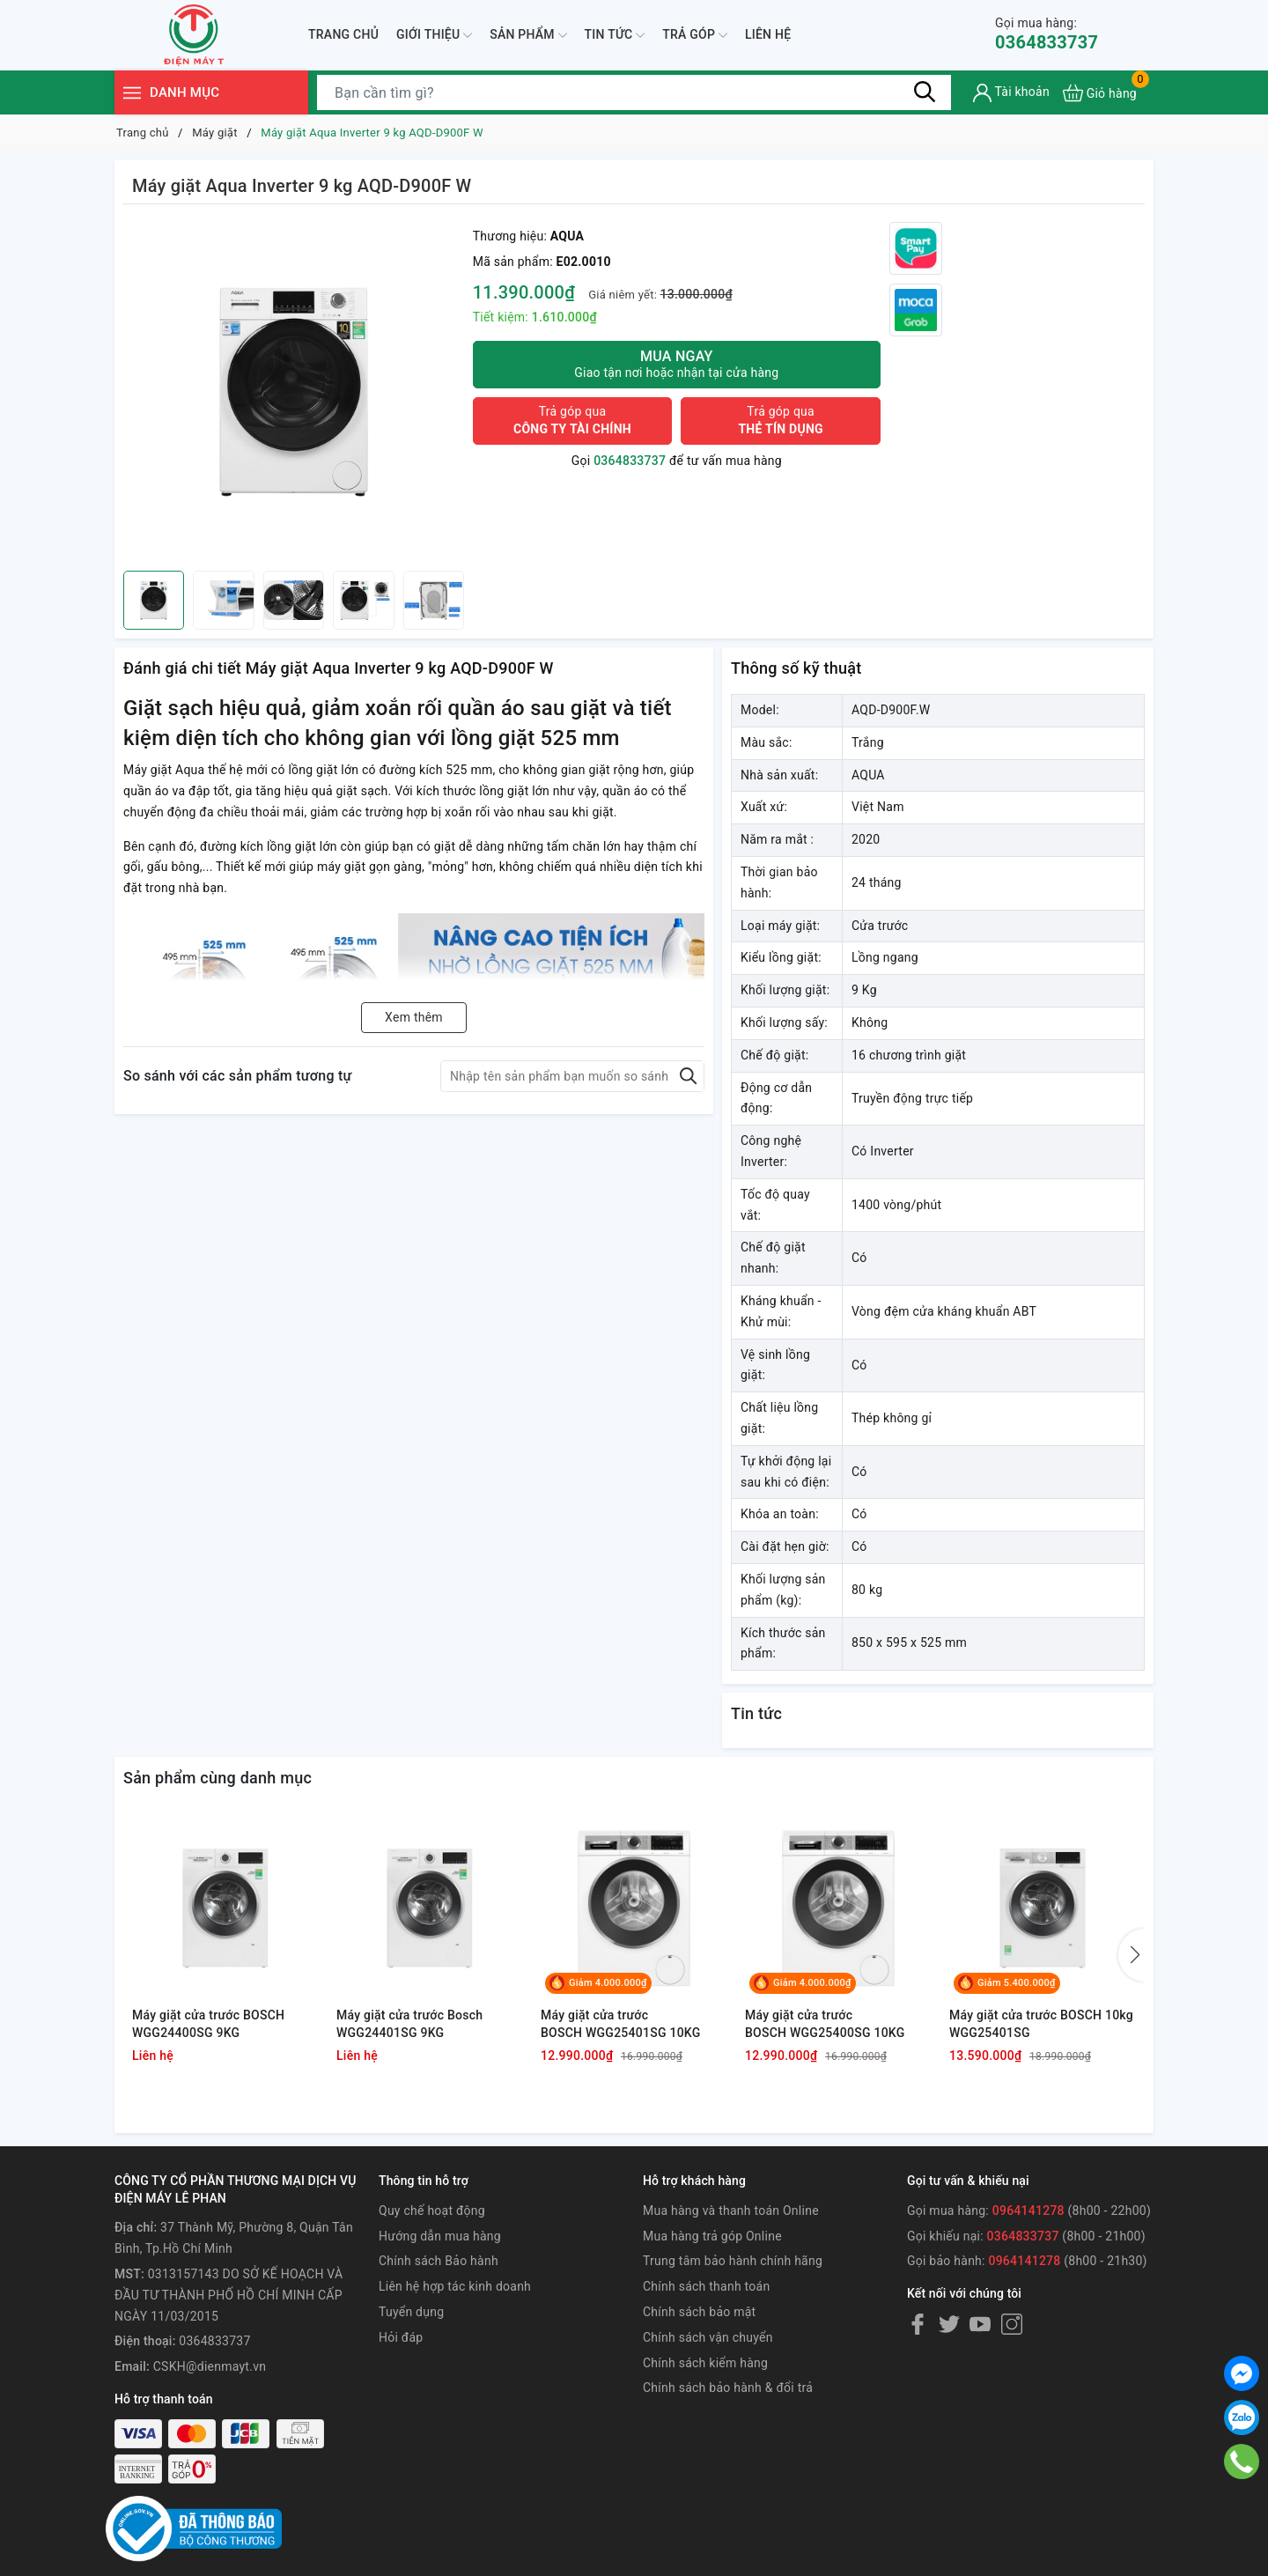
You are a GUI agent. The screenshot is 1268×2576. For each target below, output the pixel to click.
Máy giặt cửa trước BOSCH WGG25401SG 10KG (621, 2024)
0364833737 (1046, 34)
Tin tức (615, 35)
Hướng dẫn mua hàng (440, 2236)
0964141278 (1028, 2210)
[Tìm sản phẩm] (634, 92)
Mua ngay (676, 364)
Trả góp (694, 35)
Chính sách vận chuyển (708, 2337)
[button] (1131, 1955)
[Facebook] (917, 2324)
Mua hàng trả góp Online (712, 2236)
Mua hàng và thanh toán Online (731, 2210)
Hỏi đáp (401, 2337)
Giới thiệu (434, 35)
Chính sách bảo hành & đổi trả (728, 2387)
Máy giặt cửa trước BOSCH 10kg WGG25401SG (1041, 2024)
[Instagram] (1011, 2324)
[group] (293, 392)
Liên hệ (768, 34)
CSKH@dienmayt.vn (209, 2366)
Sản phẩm (528, 35)
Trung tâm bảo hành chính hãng (732, 2261)
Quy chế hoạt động (432, 2210)
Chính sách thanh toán (706, 2286)
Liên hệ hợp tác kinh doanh (455, 2286)
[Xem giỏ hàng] (1100, 93)
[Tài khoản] (1011, 93)
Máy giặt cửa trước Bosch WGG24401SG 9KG (409, 2024)
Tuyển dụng (411, 2312)
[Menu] (132, 92)
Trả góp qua (572, 420)
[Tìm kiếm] (924, 92)
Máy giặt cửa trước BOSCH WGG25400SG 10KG (825, 2024)
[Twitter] (949, 2324)
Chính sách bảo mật (699, 2312)
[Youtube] (980, 2324)
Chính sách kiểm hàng (705, 2363)
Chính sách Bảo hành (438, 2261)
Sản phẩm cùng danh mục (217, 1777)
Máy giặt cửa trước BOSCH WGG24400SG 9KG (208, 2024)
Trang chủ (343, 34)
